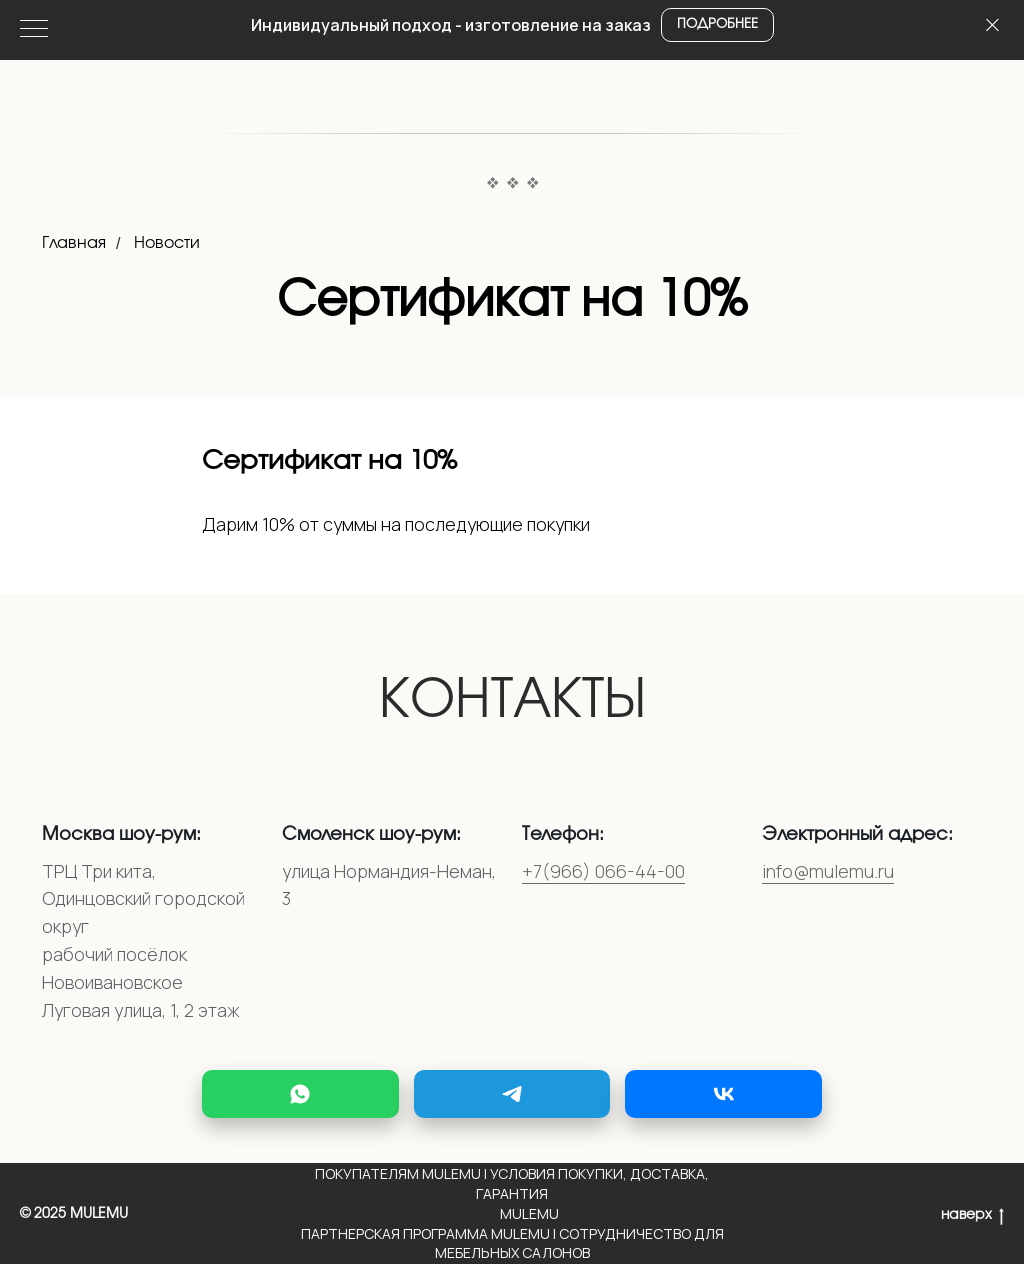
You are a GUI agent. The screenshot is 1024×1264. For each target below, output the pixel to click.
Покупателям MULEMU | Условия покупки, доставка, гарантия (512, 1183)
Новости (167, 243)
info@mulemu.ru (828, 871)
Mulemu (529, 1213)
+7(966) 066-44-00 (603, 871)
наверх (972, 1216)
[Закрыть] (992, 25)
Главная (74, 243)
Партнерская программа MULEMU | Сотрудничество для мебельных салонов (512, 1243)
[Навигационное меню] (34, 30)
